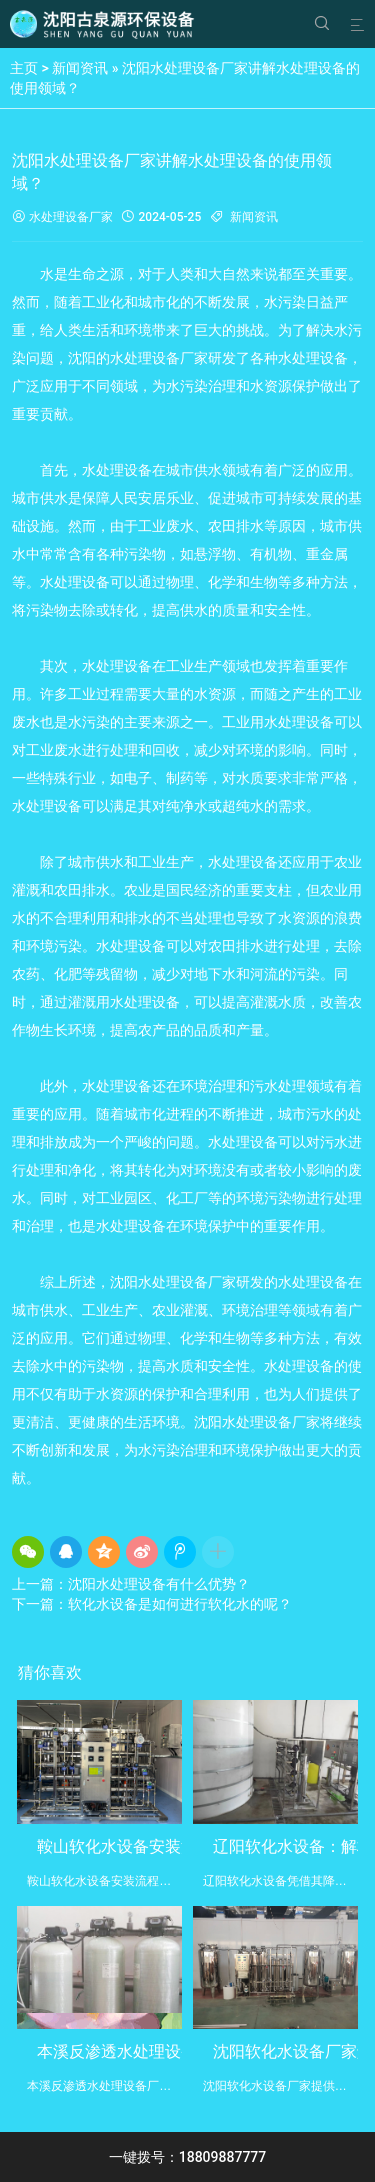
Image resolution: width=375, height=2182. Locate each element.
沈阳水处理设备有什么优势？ (159, 1584)
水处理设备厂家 (62, 217)
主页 (24, 68)
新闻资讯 (80, 68)
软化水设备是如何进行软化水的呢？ (180, 1604)
